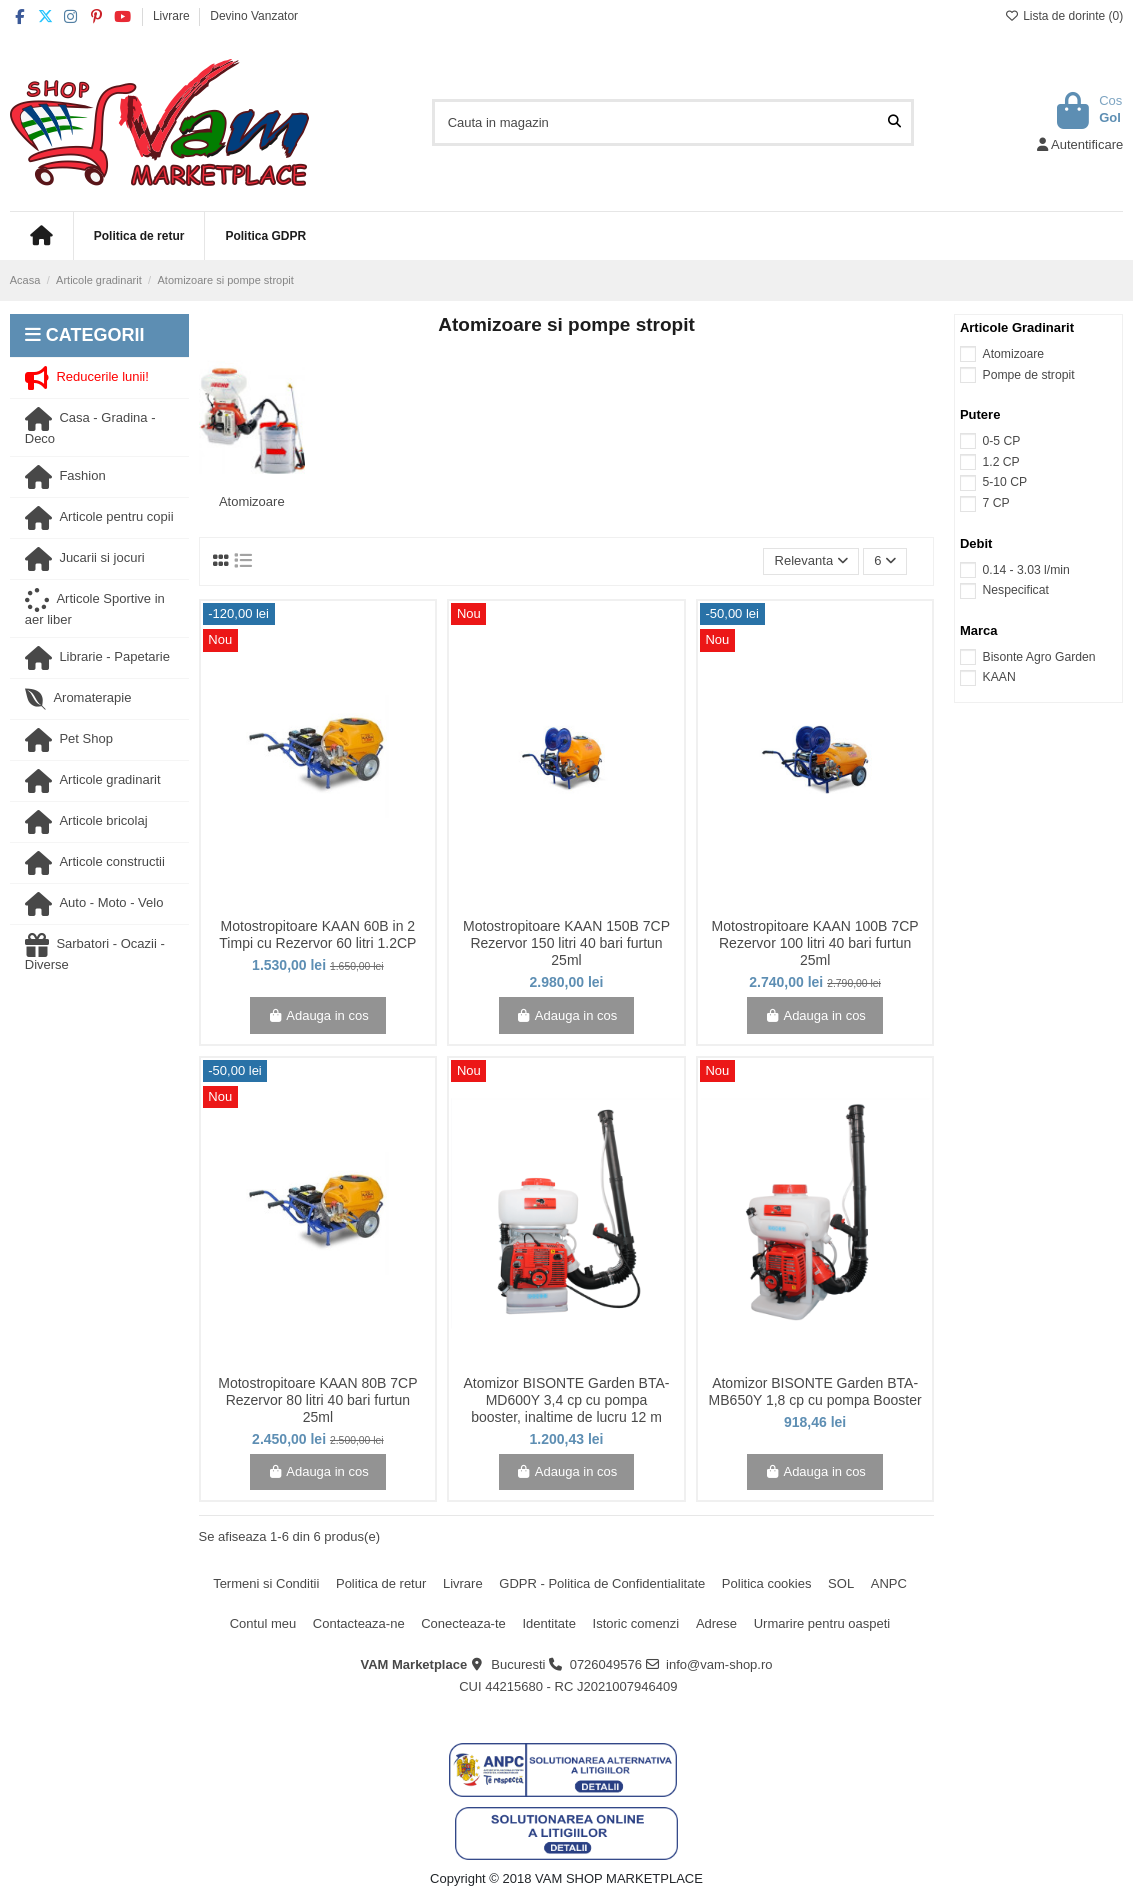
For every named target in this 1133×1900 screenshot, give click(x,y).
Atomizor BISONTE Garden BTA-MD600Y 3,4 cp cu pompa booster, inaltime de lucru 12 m (567, 1400)
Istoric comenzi (636, 1623)
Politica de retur (381, 1583)
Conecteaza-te (463, 1623)
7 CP (996, 503)
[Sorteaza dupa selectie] (811, 561)
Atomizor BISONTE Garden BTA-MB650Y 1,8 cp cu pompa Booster (815, 1391)
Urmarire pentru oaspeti (822, 1623)
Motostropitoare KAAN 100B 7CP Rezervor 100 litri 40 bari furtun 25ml (815, 943)
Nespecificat (1016, 590)
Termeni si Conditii (266, 1583)
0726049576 (606, 1664)
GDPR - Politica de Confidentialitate (602, 1583)
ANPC (889, 1583)
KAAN (999, 677)
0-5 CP (1002, 441)
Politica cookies (767, 1583)
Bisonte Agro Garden (1039, 657)
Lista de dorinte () (1064, 16)
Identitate (549, 1623)
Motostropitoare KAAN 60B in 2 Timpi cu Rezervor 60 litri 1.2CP (317, 934)
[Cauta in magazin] (894, 122)
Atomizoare (252, 501)
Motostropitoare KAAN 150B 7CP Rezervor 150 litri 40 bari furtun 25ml (566, 943)
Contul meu (263, 1623)
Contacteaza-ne (359, 1623)
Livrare (173, 16)
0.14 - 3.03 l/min (1026, 570)
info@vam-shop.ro (719, 1664)
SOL (841, 1583)
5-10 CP (1005, 482)
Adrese (716, 1623)
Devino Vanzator (254, 16)
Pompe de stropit (1029, 375)
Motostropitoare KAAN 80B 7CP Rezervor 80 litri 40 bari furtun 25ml (317, 1400)
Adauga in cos (318, 1015)
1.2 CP (1001, 462)
